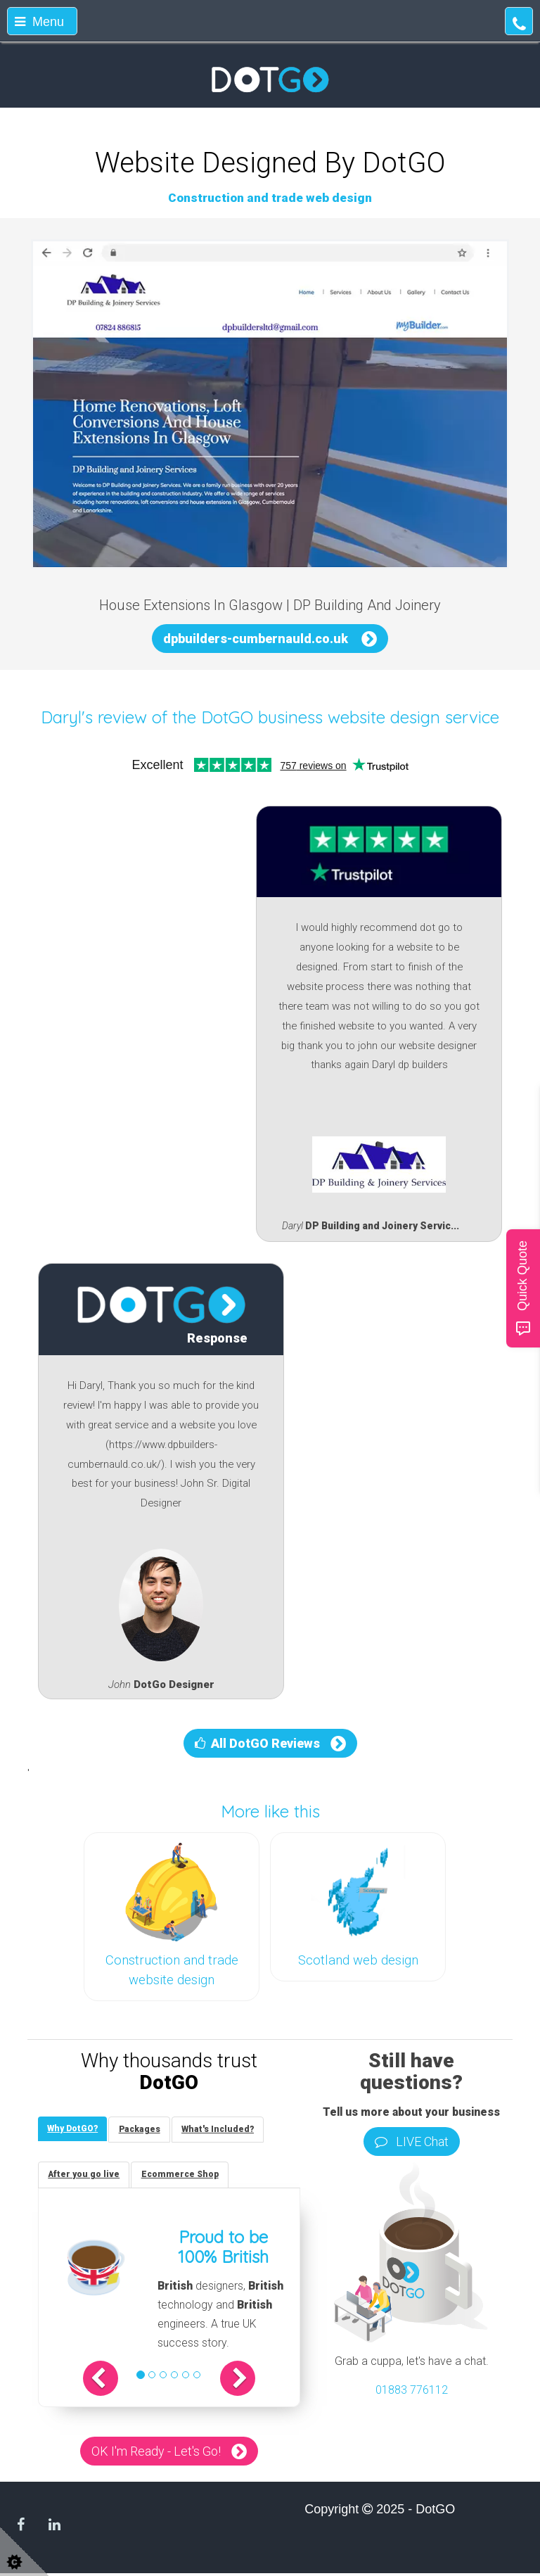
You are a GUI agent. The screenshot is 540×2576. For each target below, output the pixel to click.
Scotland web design (358, 1960)
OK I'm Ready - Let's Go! (156, 2453)
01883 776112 (411, 2390)
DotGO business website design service (350, 717)
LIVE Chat (412, 2141)
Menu (39, 22)
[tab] (74, 2130)
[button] (108, 2380)
